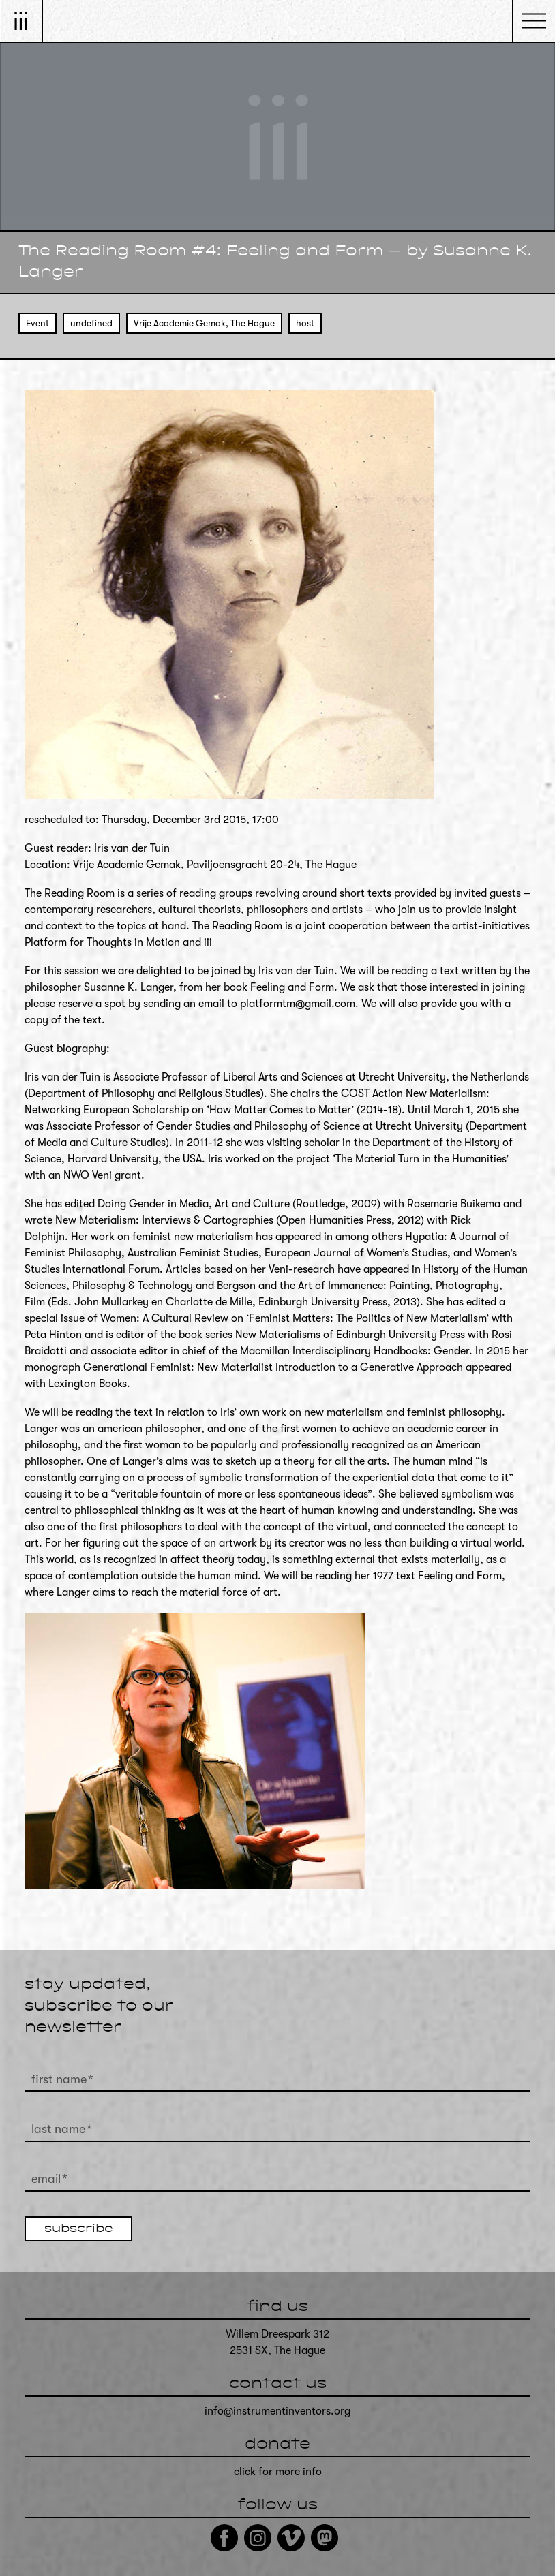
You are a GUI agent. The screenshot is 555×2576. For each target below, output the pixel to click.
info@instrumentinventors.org (277, 2411)
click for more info (278, 2472)
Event (37, 323)
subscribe (78, 2229)
